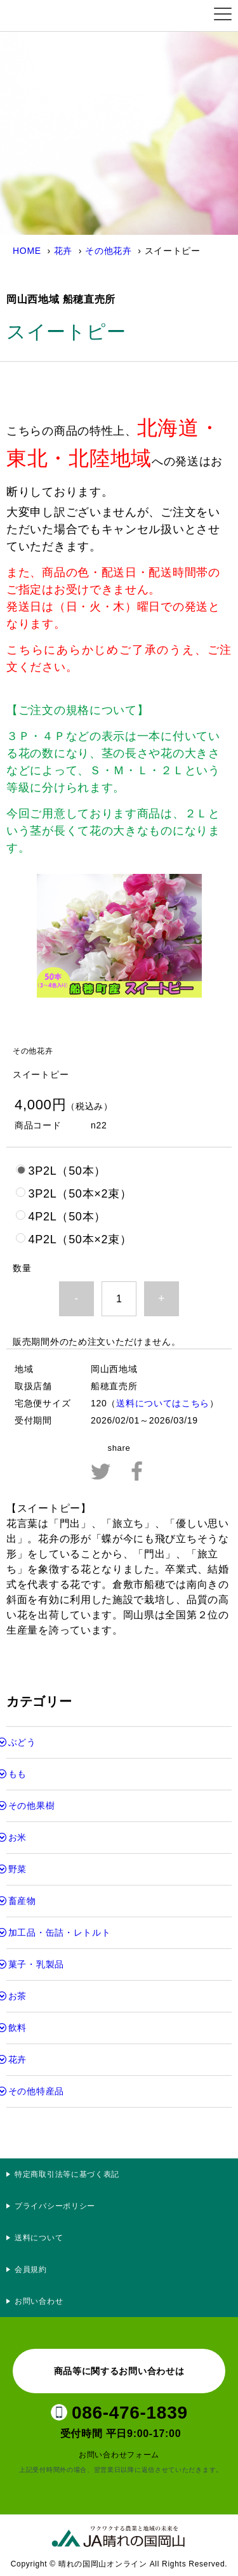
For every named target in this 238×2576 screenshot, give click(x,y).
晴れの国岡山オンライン (72, 16)
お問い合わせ (39, 2301)
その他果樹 (31, 1805)
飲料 (17, 2028)
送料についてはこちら (162, 1403)
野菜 (17, 1869)
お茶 (17, 1996)
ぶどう (22, 1742)
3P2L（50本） (67, 1171)
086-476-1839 (130, 2412)
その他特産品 (36, 2091)
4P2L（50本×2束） (80, 1239)
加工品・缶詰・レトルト (59, 1932)
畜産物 (22, 1901)
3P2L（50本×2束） (80, 1193)
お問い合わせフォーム (119, 2454)
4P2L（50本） (67, 1216)
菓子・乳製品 (36, 1964)
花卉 (63, 251)
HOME (27, 251)
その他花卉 (108, 251)
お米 (17, 1837)
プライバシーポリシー (59, 2206)
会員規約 (31, 2269)
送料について (39, 2237)
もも (17, 1774)
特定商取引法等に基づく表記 (67, 2174)
